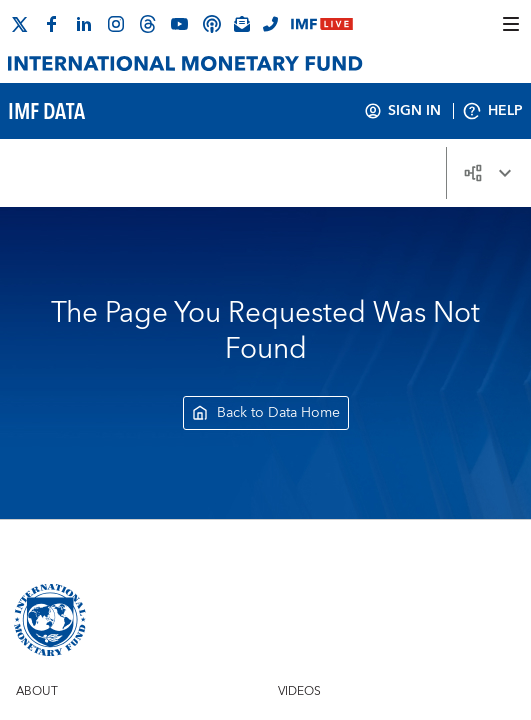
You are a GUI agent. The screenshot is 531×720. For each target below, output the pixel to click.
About (37, 691)
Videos (299, 691)
